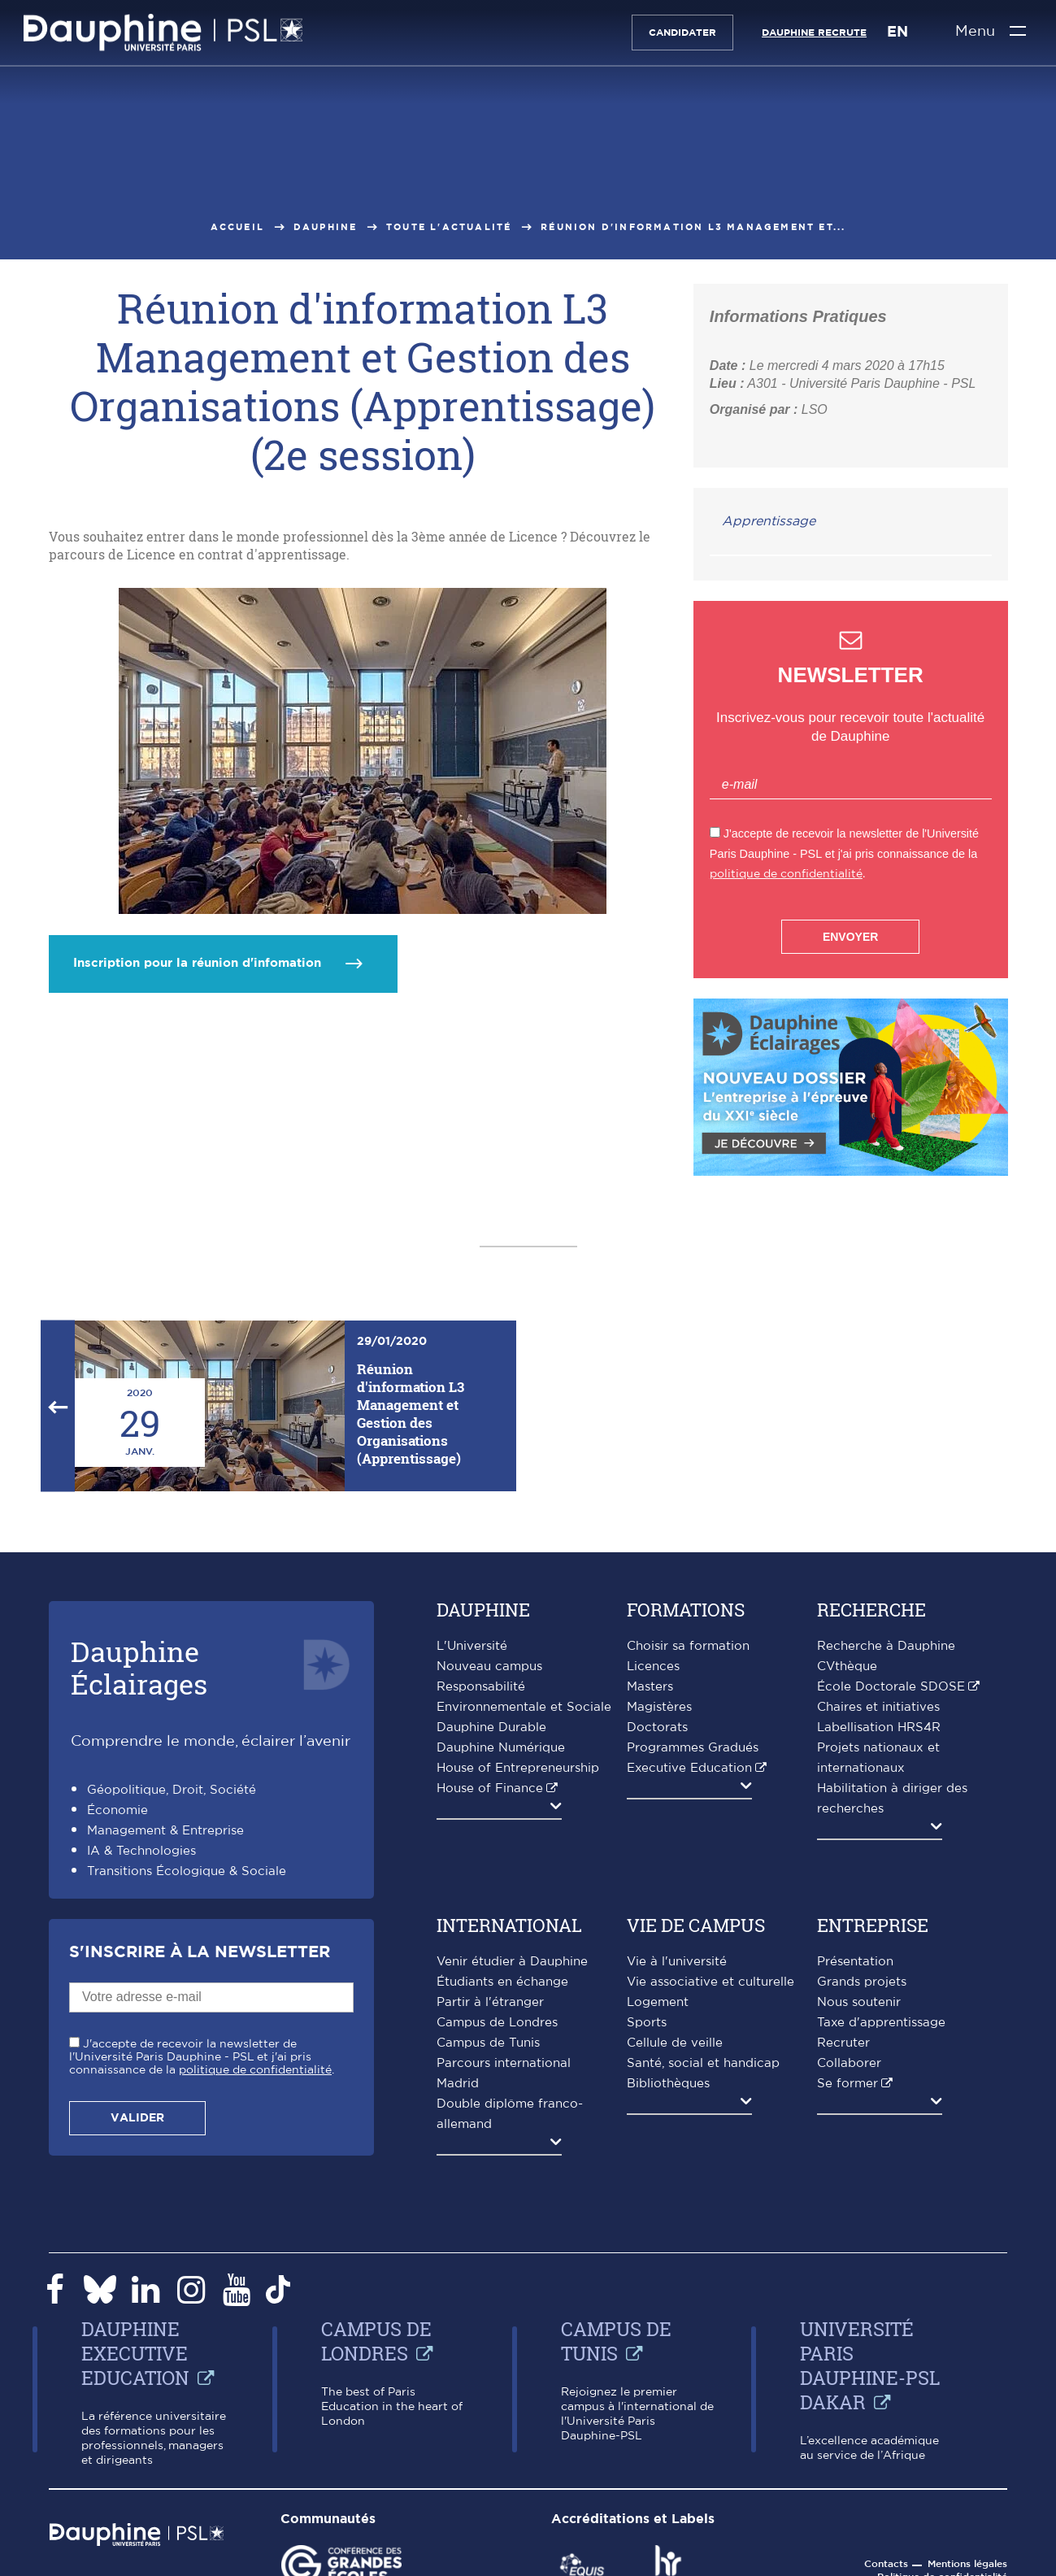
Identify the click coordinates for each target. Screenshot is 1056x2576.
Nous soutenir (859, 2002)
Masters (650, 1687)
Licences (653, 1666)
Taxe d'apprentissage (881, 2023)
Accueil (237, 227)
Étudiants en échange (502, 1982)
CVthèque (847, 1666)
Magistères (659, 1707)
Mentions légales (967, 2564)
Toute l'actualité (448, 227)
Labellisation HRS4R (879, 1727)
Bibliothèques (668, 2084)
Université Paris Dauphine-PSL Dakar (870, 2365)
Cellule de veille (675, 2043)
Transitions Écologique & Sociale (186, 1871)
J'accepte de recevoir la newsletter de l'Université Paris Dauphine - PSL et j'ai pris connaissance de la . (201, 2057)
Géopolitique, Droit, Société (171, 1790)
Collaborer (849, 2063)
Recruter (843, 2043)
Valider (137, 2118)
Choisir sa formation (688, 1646)
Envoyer (850, 936)
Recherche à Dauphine (886, 1646)
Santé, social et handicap (703, 2063)
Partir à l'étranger (490, 2002)
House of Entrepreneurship (518, 1768)
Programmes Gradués (692, 1748)
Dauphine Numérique (501, 1748)
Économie (117, 1810)
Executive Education (689, 1768)
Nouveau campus (489, 1666)
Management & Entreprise (165, 1831)
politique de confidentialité (786, 874)
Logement (658, 2002)
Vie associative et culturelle (710, 1982)
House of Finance (490, 1788)
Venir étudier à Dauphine (512, 1962)
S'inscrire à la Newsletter (199, 1952)
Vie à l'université (677, 1962)
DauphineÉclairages (139, 1667)
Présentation (855, 1962)
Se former (847, 2084)
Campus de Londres (497, 2023)
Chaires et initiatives (878, 1707)
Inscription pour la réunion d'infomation (197, 963)
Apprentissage (768, 521)
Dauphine (325, 227)
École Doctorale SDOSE (891, 1687)
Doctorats (657, 1727)
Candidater (681, 32)
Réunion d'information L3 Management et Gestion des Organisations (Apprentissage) (410, 1414)
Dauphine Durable (491, 1727)
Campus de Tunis (488, 2043)
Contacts (886, 2564)
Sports (647, 2023)
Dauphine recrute (813, 32)
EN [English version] (896, 32)
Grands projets (861, 1982)
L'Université (472, 1646)
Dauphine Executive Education (135, 2353)
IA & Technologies (141, 1851)
